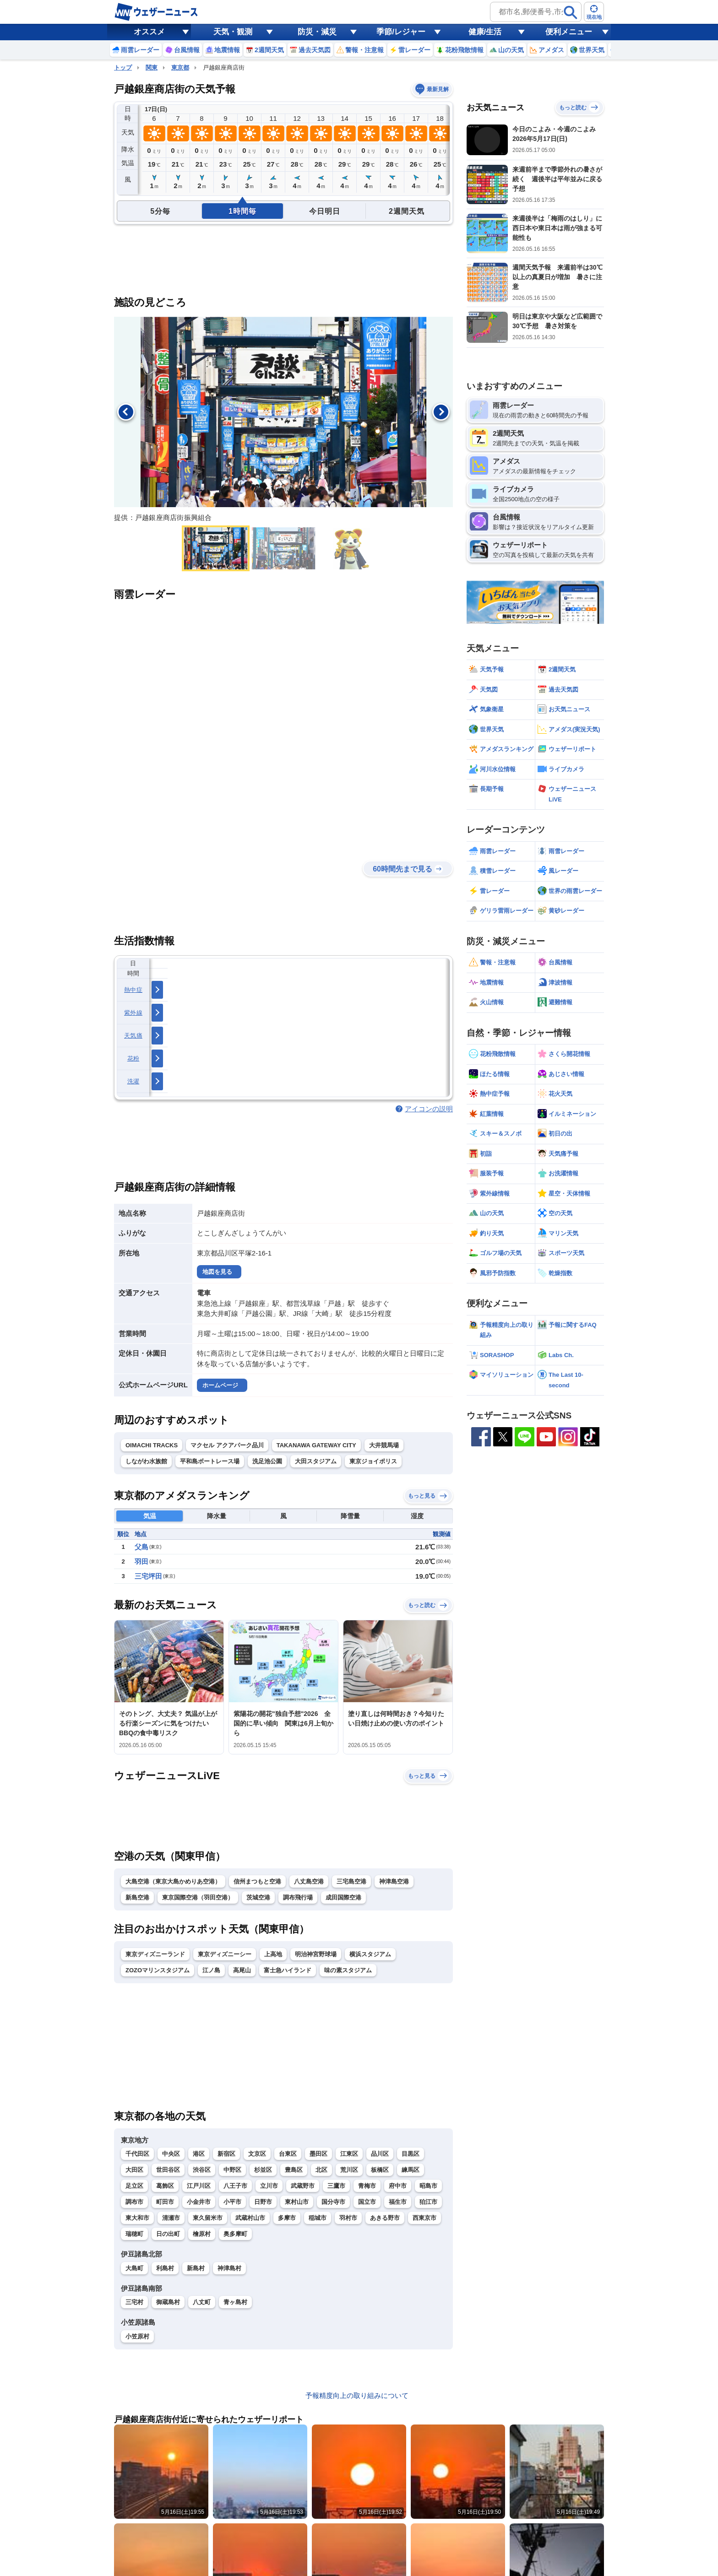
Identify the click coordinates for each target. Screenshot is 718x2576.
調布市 (134, 2201)
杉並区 (263, 2169)
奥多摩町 (235, 2233)
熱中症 (133, 990)
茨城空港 (258, 1897)
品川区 (380, 2153)
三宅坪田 (148, 1576)
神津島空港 (394, 1881)
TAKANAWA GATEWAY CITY (316, 1445)
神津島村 (229, 2268)
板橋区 (380, 2169)
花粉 (133, 1058)
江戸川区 (199, 2185)
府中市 (398, 2185)
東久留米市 (208, 2217)
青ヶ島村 (235, 2302)
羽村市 (348, 2217)
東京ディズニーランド (155, 1954)
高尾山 (242, 1970)
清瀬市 (171, 2217)
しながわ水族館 (146, 1461)
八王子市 (235, 2185)
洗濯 (133, 1081)
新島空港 (137, 1897)
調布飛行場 (298, 1897)
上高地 (273, 1954)
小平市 (232, 2201)
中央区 (171, 2153)
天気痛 (133, 1036)
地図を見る (217, 1271)
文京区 (257, 2153)
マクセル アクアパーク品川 (227, 1445)
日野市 (263, 2201)
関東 (152, 67)
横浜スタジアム (370, 1954)
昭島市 (428, 2185)
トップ (123, 67)
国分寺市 (333, 2201)
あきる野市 (385, 2217)
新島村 (196, 2268)
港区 (199, 2153)
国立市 (367, 2201)
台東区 (288, 2153)
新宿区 (226, 2153)
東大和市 (137, 2217)
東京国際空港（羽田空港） (198, 1897)
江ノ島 (211, 1970)
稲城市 (317, 2217)
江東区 (349, 2153)
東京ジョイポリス (373, 1461)
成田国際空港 (343, 1897)
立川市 (269, 2185)
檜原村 (202, 2233)
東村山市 (297, 2201)
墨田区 (318, 2153)
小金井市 (199, 2201)
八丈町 (202, 2302)
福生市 (398, 2201)
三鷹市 (336, 2185)
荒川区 (349, 2169)
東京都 (180, 67)
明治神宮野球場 (316, 1954)
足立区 (134, 2185)
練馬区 (410, 2169)
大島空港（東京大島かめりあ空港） (173, 1881)
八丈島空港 (309, 1881)
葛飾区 (165, 2185)
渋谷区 (202, 2169)
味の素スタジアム (348, 1970)
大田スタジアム (316, 1461)
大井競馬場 (384, 1445)
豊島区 (294, 2169)
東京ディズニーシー (224, 1954)
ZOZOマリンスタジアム (157, 1970)
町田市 (165, 2201)
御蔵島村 (168, 2302)
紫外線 (133, 1013)
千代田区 (137, 2153)
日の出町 (168, 2233)
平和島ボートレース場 (209, 1461)
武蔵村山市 (250, 2217)
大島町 (134, 2268)
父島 (141, 1546)
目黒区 (410, 2153)
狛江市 (428, 2201)
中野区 (232, 2169)
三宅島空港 (351, 1881)
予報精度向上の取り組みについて (356, 2395)
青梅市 (367, 2185)
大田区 (134, 2169)
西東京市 (424, 2217)
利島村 (165, 2268)
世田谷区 (168, 2169)
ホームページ (220, 1385)
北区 (321, 2169)
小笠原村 (137, 2336)
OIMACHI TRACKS (151, 1445)
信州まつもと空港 (257, 1881)
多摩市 (287, 2217)
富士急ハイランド (287, 1970)
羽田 (141, 1561)
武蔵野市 (303, 2185)
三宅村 (134, 2302)
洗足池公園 (267, 1461)
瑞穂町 (134, 2233)
